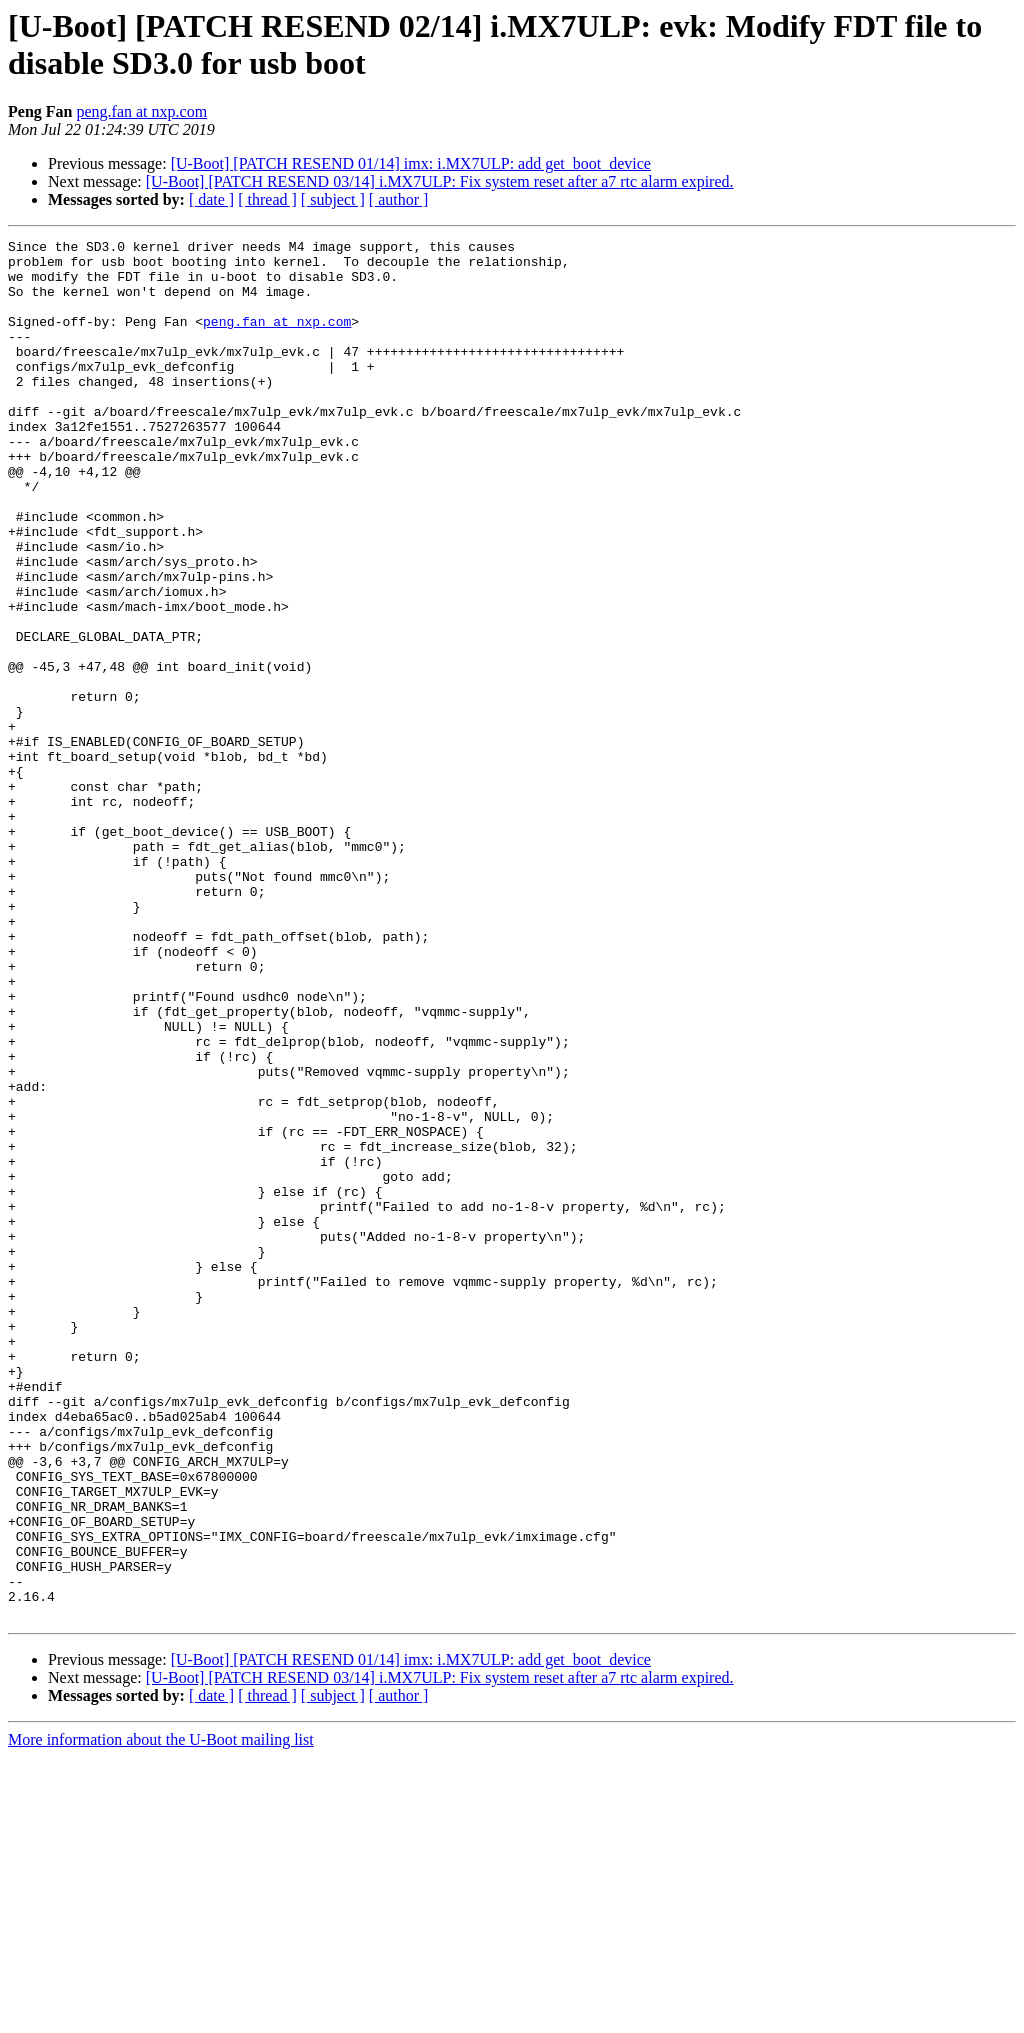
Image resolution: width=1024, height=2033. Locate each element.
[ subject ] (333, 199)
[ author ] (399, 199)
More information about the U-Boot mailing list (161, 2015)
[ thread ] (267, 199)
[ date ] (211, 199)
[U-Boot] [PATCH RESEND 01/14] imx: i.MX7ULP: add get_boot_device (411, 163)
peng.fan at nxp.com (141, 111)
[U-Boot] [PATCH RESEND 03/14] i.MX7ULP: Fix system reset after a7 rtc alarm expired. (440, 181)
